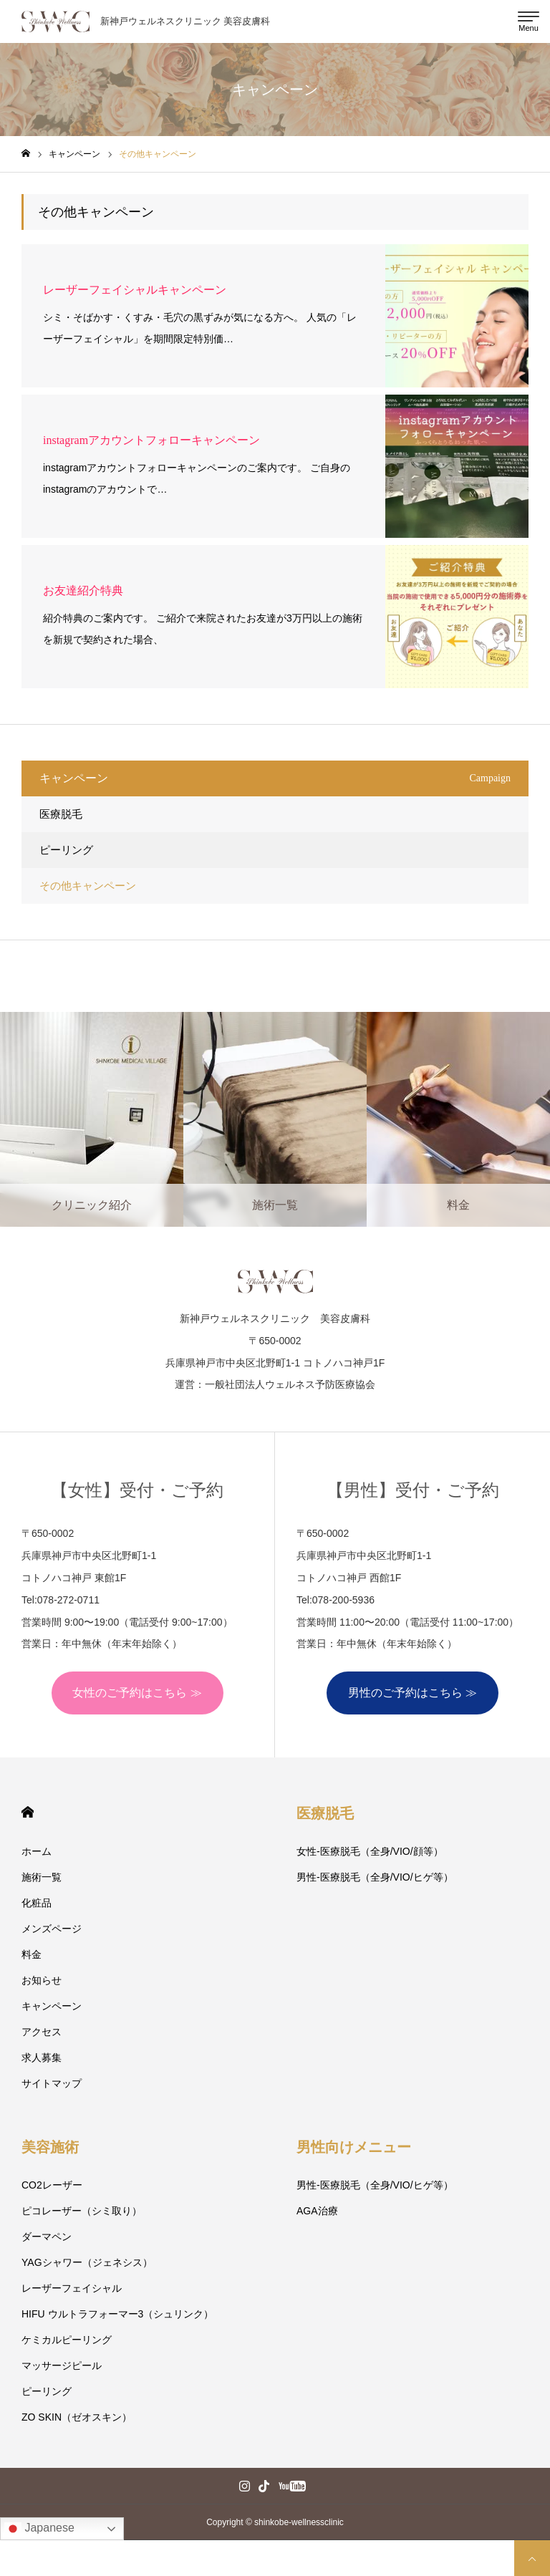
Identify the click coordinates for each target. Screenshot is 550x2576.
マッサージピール (61, 2365)
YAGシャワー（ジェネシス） (87, 2262)
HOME (27, 1812)
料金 (31, 1954)
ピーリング (66, 850)
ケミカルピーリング (66, 2339)
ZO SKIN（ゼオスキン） (76, 2417)
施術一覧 (41, 1877)
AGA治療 (317, 2210)
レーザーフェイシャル (71, 2288)
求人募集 (41, 2057)
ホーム (36, 1851)
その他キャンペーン (87, 885)
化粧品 (36, 1903)
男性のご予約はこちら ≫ (412, 1693)
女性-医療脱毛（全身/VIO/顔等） (369, 1851)
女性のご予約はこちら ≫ (136, 1693)
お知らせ (41, 1980)
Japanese (39, 2528)
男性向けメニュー (353, 2147)
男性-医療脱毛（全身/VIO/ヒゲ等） (374, 1877)
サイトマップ (51, 2083)
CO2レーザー (51, 2185)
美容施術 (50, 2147)
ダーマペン (46, 2236)
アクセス (41, 2031)
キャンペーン (51, 2006)
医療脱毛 (60, 814)
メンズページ (51, 1928)
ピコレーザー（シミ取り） (81, 2210)
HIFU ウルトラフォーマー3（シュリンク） (117, 2314)
